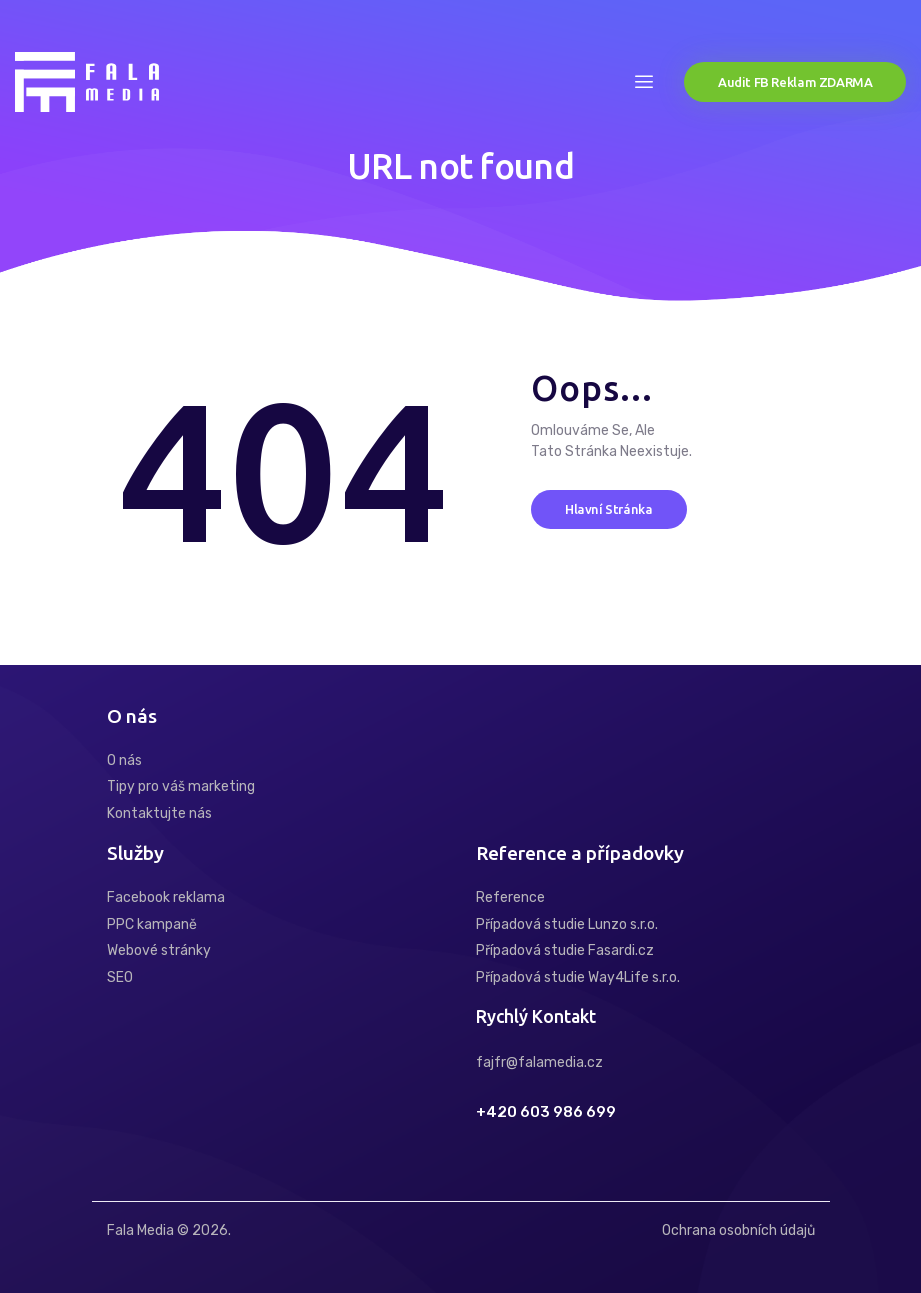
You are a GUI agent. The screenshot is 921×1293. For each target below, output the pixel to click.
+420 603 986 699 (546, 1112)
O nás (124, 760)
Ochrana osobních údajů (738, 1230)
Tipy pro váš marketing (181, 786)
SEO (120, 977)
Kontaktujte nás (159, 813)
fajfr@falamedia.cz (539, 1062)
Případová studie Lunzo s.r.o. (567, 924)
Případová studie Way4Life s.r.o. (578, 977)
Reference (510, 897)
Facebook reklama (166, 897)
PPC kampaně (152, 924)
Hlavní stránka (609, 509)
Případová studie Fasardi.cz (565, 950)
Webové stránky (159, 950)
